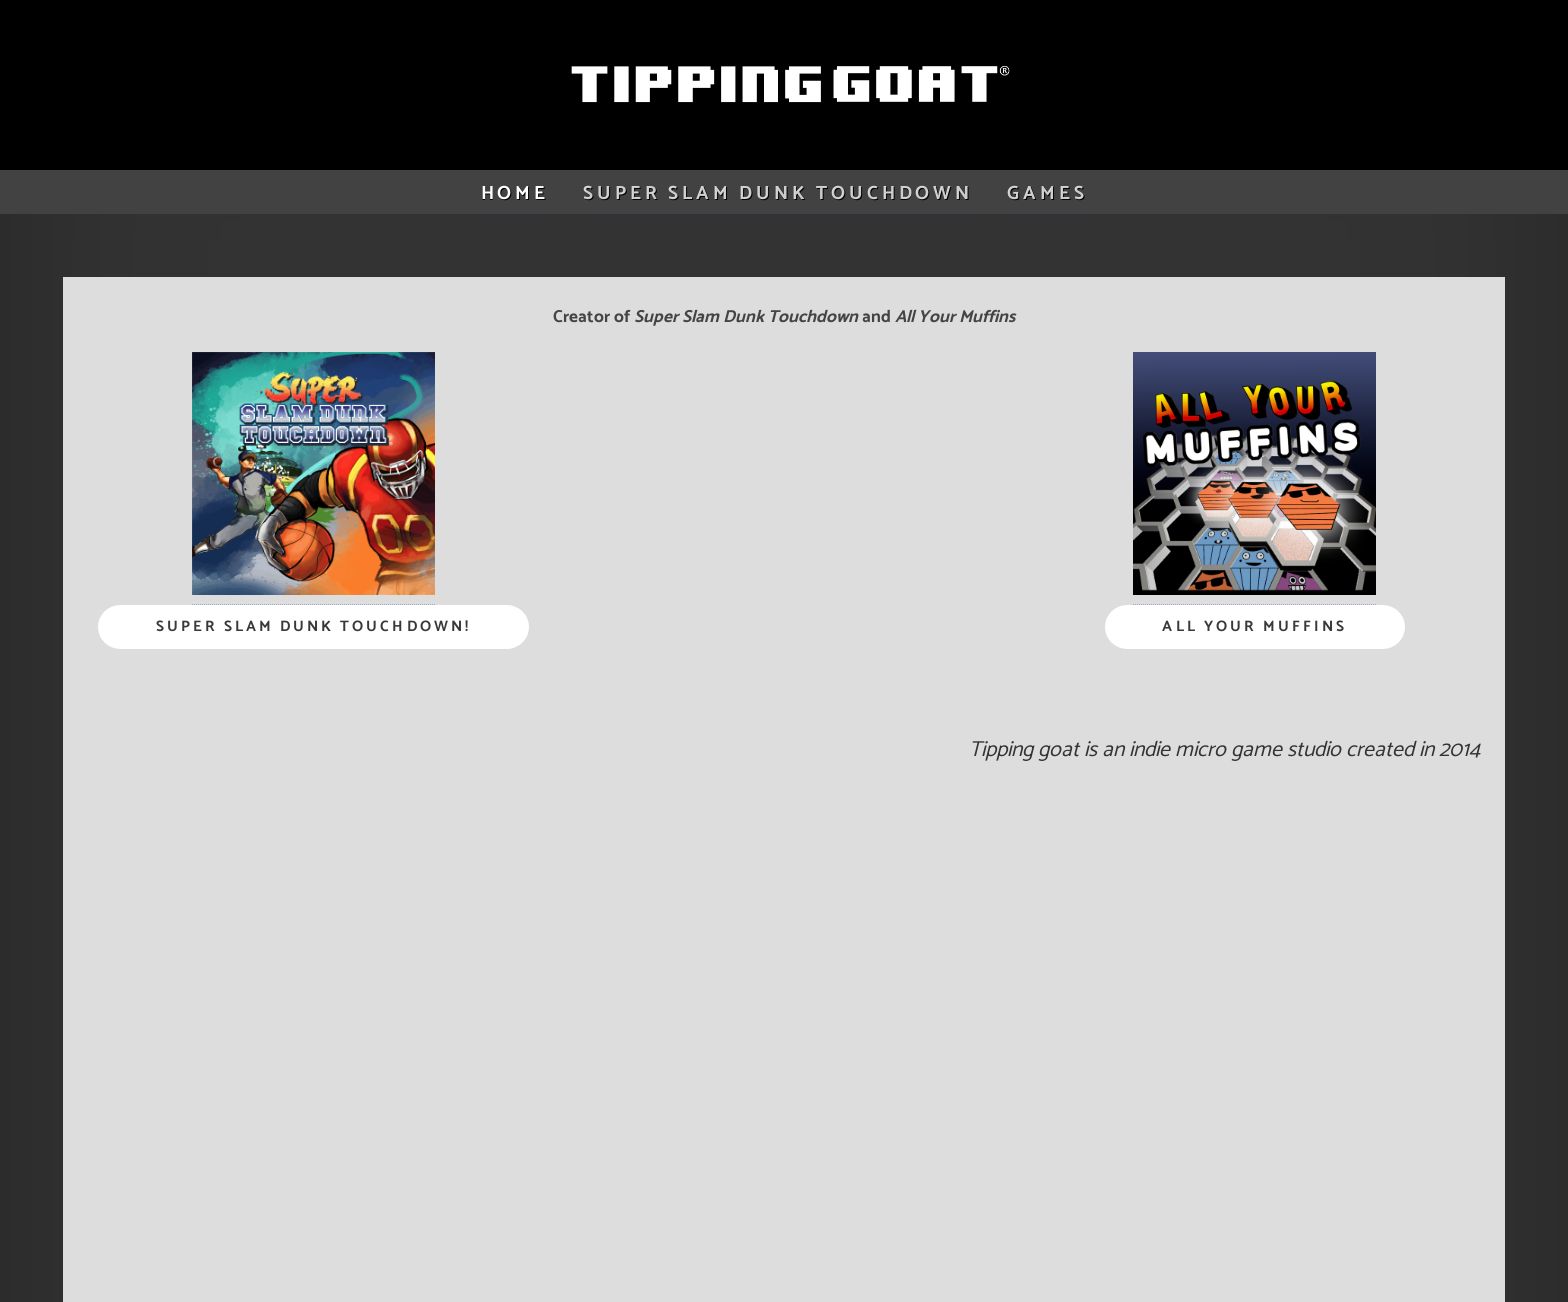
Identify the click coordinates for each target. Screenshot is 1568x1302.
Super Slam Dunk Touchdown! (313, 626)
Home (515, 193)
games (1047, 193)
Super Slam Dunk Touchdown (777, 193)
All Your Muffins (1254, 626)
